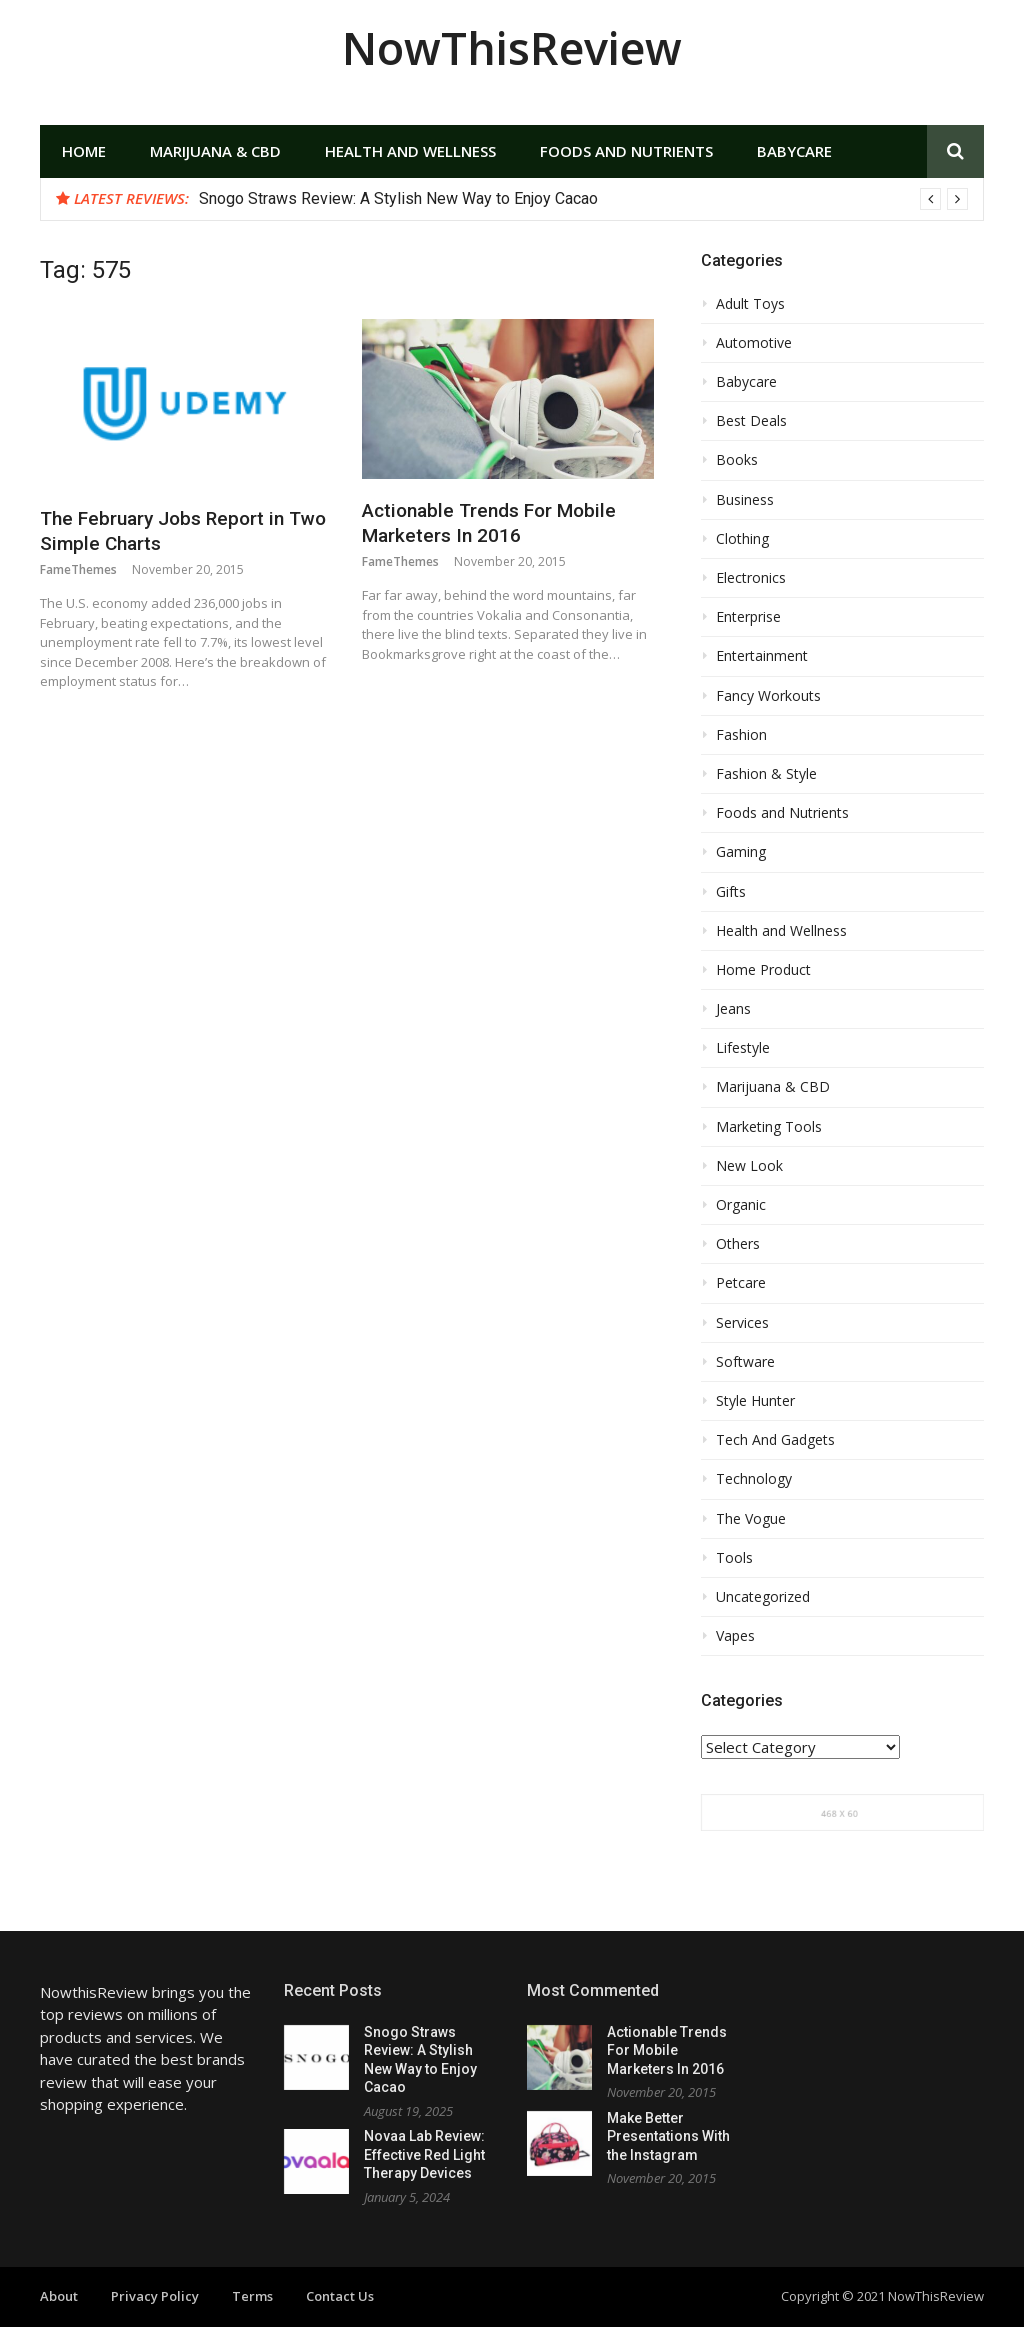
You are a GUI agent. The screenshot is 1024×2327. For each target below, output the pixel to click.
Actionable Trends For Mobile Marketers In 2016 (489, 523)
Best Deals (751, 421)
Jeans (733, 1009)
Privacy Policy (155, 2296)
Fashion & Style (766, 774)
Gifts (731, 892)
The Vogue (751, 1519)
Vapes (735, 1636)
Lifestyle (743, 1048)
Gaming (741, 852)
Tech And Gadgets (775, 1440)
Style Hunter (755, 1401)
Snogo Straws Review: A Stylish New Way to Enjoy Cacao (398, 198)
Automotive (754, 343)
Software (745, 1362)
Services (742, 1323)
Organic (741, 1205)
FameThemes (78, 569)
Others (738, 1244)
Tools (734, 1558)
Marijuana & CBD (215, 151)
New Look (749, 1166)
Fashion (741, 735)
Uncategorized (763, 1597)
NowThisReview (512, 47)
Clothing (742, 539)
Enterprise (748, 617)
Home (84, 151)
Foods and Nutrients (626, 151)
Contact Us (340, 2296)
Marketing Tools (769, 1127)
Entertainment (762, 656)
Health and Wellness (410, 151)
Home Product (763, 970)
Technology (754, 1479)
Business (745, 500)
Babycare (794, 151)
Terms (252, 2296)
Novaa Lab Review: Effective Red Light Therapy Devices (424, 2154)
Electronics (751, 578)
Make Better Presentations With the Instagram (668, 2136)
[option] (583, 199)
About (59, 2296)
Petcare (741, 1283)
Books (737, 460)
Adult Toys (750, 304)
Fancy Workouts (768, 696)
